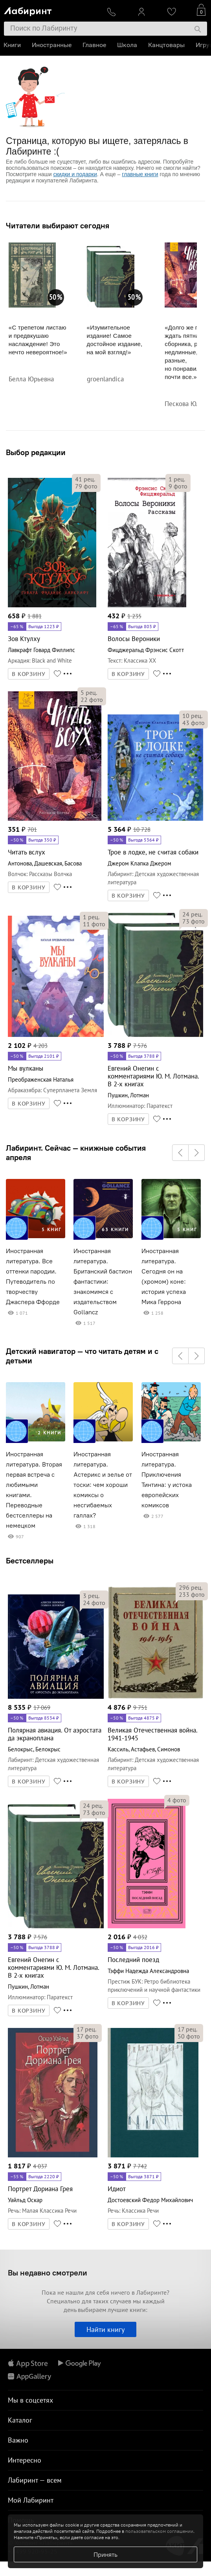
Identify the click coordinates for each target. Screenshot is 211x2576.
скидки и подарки (75, 174)
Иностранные (52, 45)
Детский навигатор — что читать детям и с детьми (82, 1355)
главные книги (140, 174)
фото (86, 486)
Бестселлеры (29, 1560)
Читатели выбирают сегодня (57, 225)
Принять (105, 2554)
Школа (127, 45)
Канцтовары (167, 45)
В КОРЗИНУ (29, 674)
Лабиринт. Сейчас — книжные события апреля (76, 1152)
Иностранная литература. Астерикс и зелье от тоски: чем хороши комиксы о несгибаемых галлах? (102, 1484)
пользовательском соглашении (159, 2531)
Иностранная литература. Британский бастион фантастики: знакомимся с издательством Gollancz (102, 1281)
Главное (94, 45)
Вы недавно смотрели (47, 2272)
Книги (12, 45)
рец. (85, 479)
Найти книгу (105, 2329)
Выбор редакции (36, 452)
